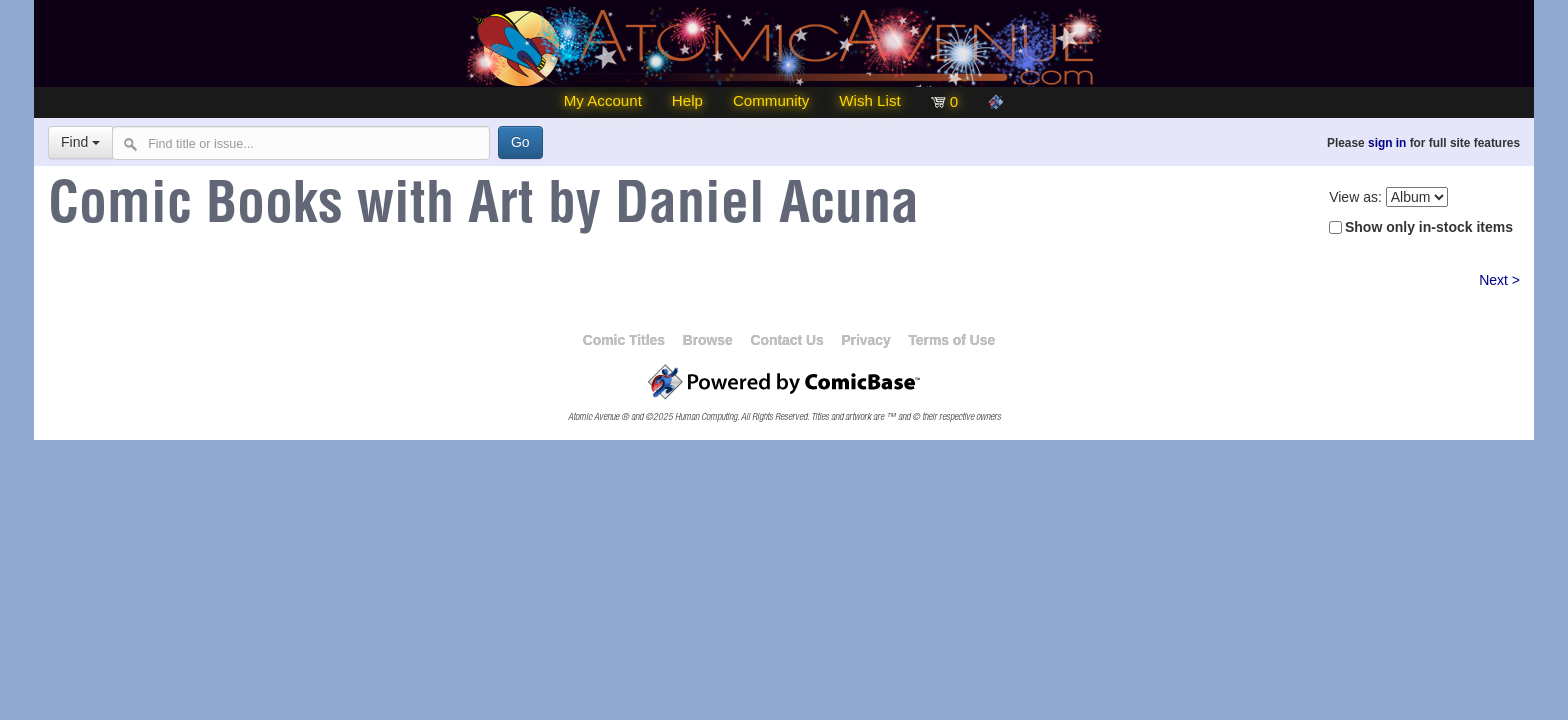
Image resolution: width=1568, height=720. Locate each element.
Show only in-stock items (1429, 227)
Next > (1499, 280)
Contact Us (786, 340)
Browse (708, 340)
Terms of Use (951, 340)
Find (80, 142)
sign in (1387, 143)
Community (771, 100)
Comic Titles (624, 340)
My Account (603, 100)
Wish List (869, 100)
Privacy (865, 340)
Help (687, 100)
